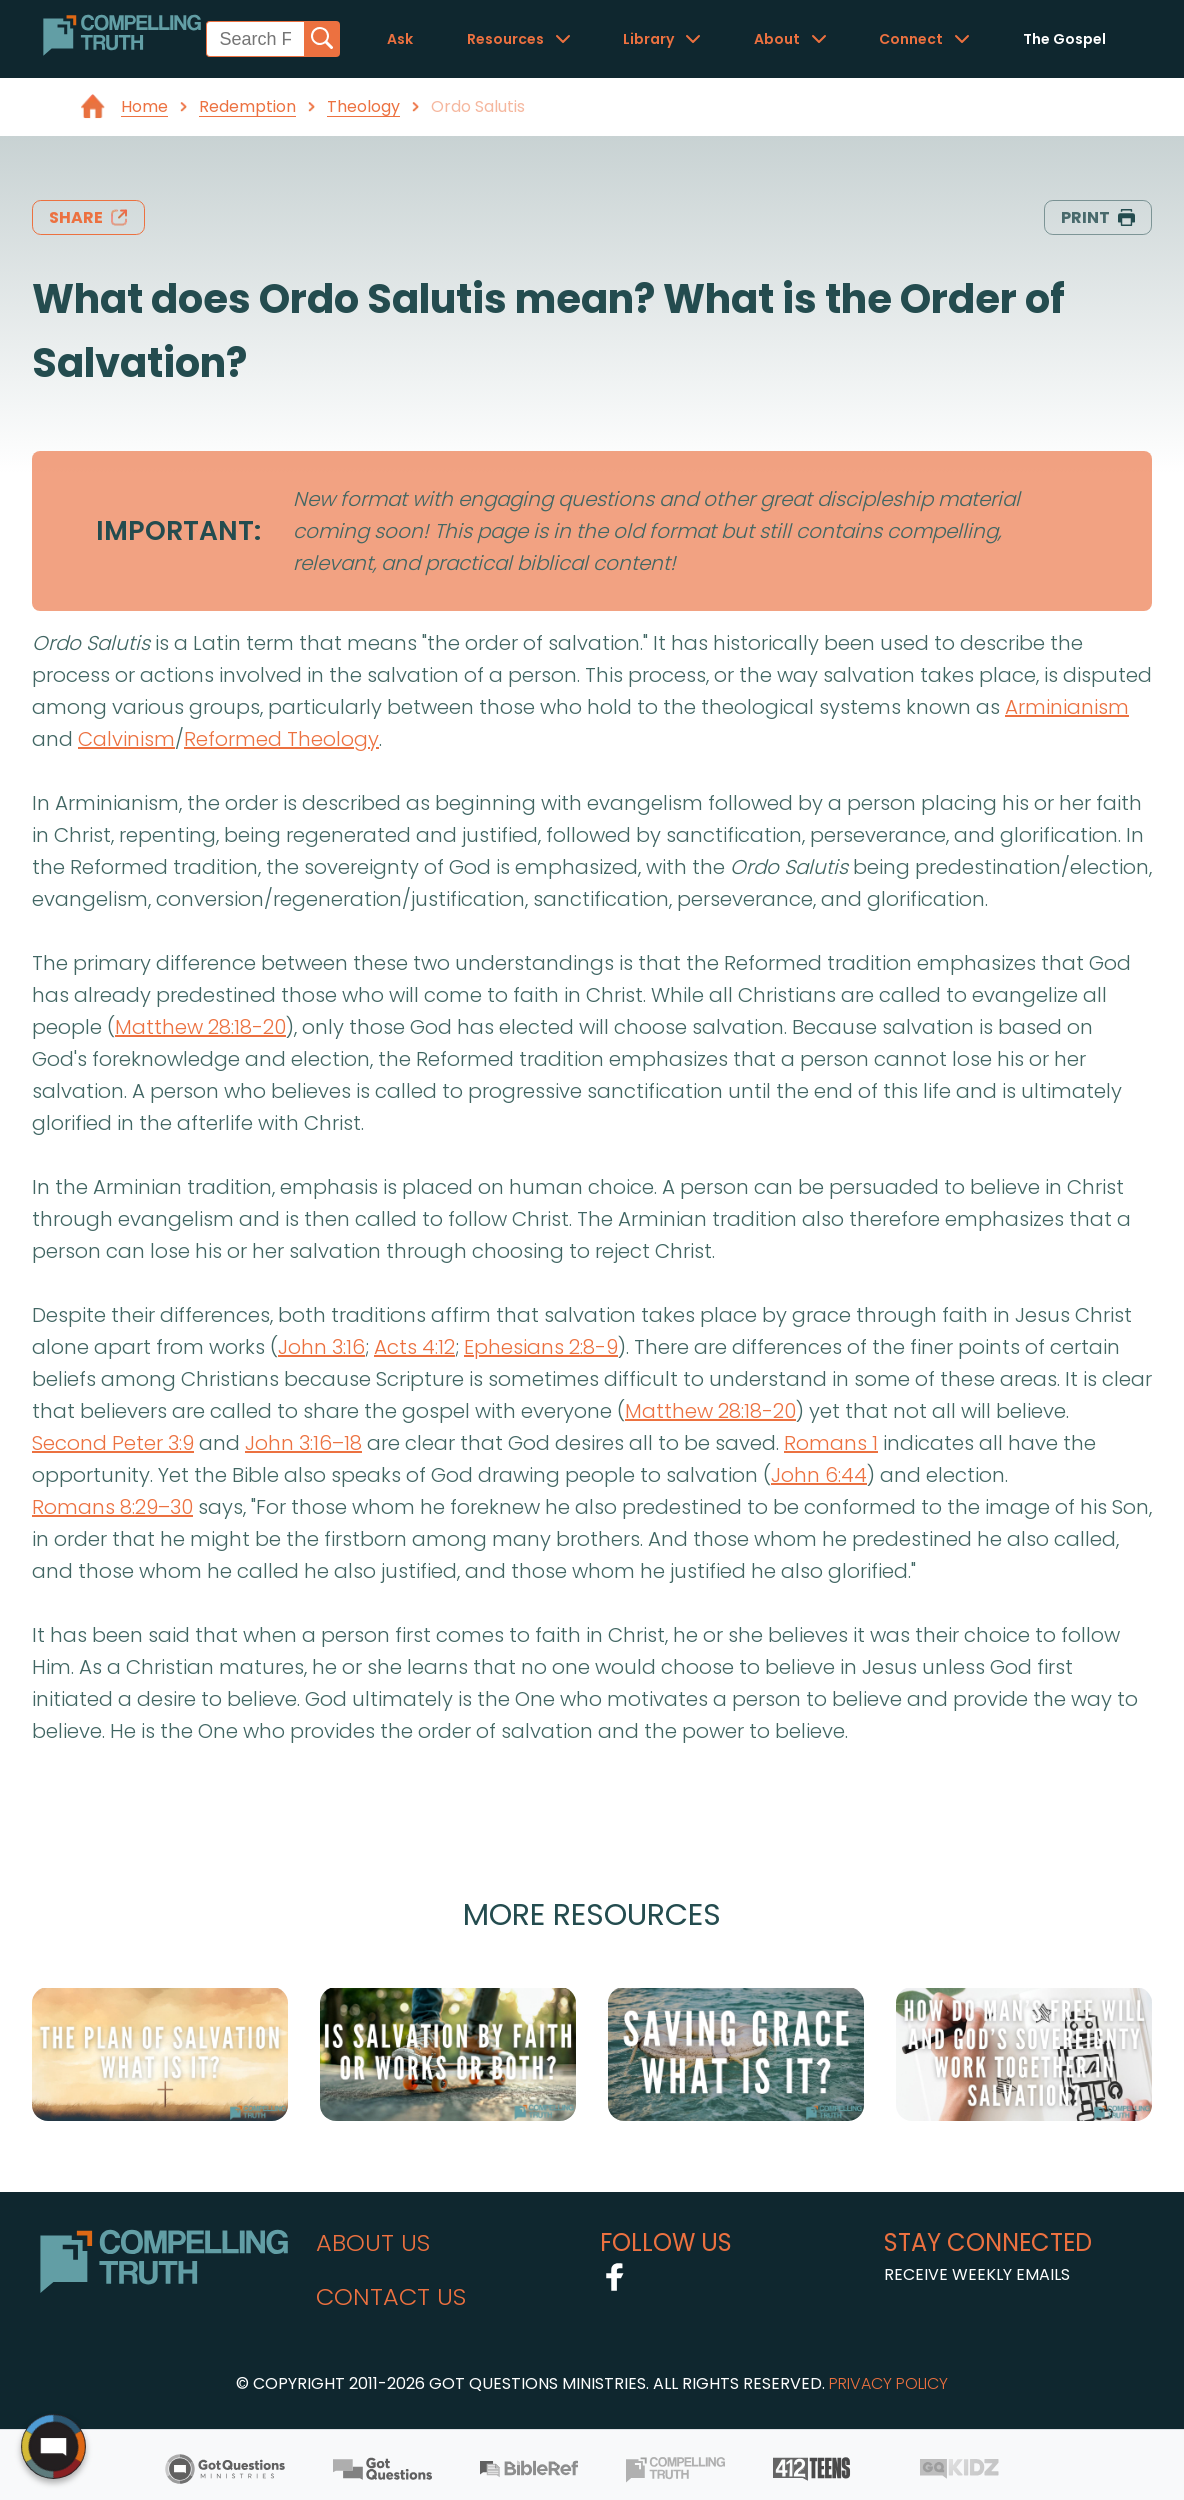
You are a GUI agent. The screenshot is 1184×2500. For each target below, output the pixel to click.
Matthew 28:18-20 (200, 1027)
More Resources (592, 1914)
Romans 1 (831, 1443)
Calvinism (126, 739)
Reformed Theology (281, 739)
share (88, 217)
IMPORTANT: (178, 530)
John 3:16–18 (303, 1443)
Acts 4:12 (414, 1347)
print (1098, 217)
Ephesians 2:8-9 (541, 1347)
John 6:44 (819, 1475)
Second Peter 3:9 (113, 1443)
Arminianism (1067, 707)
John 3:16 (321, 1347)
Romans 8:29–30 (112, 1507)
